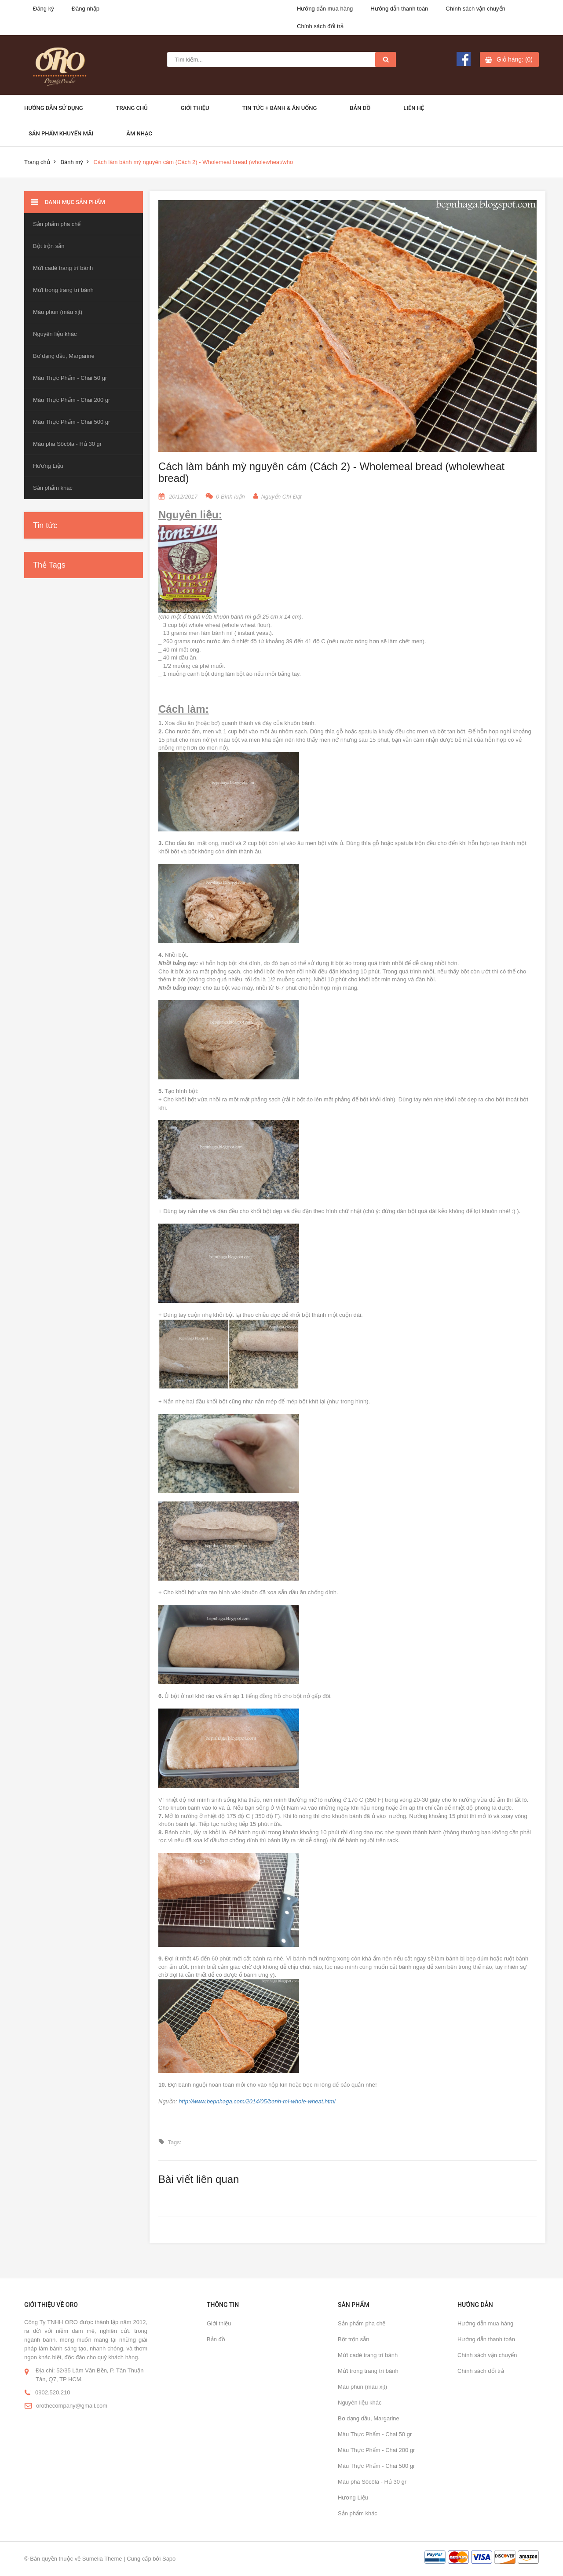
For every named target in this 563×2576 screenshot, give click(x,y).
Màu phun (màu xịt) (57, 312)
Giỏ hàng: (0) (515, 59)
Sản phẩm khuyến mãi (61, 133)
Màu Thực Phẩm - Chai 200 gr (71, 400)
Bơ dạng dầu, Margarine (64, 356)
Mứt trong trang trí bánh (63, 290)
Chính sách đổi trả (320, 26)
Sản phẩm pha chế (56, 224)
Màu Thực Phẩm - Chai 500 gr (71, 422)
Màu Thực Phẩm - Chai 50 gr (70, 378)
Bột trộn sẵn (48, 246)
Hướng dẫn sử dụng (53, 108)
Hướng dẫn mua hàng (325, 8)
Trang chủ (132, 108)
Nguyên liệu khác (55, 334)
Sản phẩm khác (53, 488)
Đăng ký (43, 8)
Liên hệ (413, 108)
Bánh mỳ (71, 162)
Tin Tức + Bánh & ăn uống (279, 108)
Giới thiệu (195, 108)
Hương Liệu (48, 466)
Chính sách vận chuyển (475, 8)
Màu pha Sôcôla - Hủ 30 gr (67, 444)
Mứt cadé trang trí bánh (63, 268)
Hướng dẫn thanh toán (399, 8)
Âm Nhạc (139, 133)
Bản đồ (360, 108)
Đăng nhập (85, 8)
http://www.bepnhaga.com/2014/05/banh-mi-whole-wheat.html (257, 2101)
